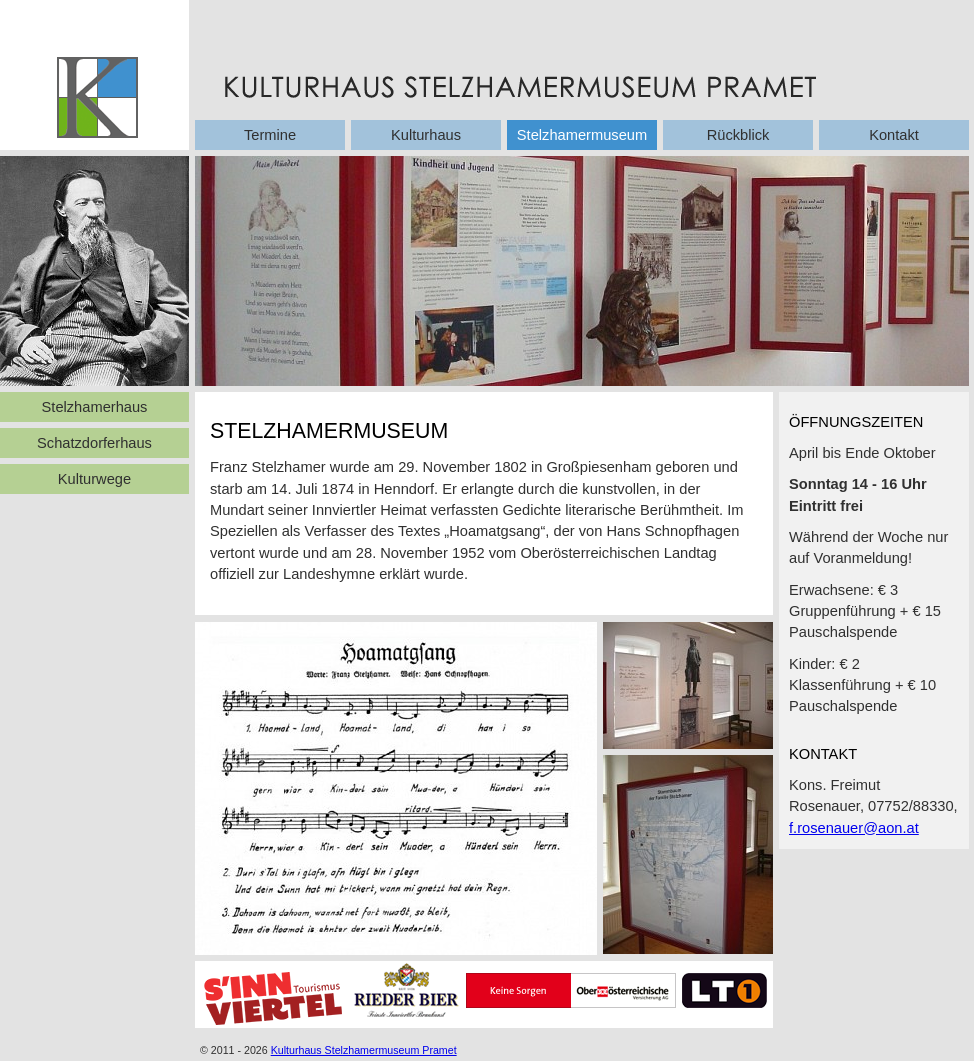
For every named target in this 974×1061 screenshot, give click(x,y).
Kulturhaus (426, 135)
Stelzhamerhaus (95, 407)
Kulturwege (94, 479)
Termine (270, 135)
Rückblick (738, 135)
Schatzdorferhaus (94, 443)
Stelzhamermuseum (582, 135)
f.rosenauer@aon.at (854, 828)
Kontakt (894, 135)
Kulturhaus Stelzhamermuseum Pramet (364, 1050)
